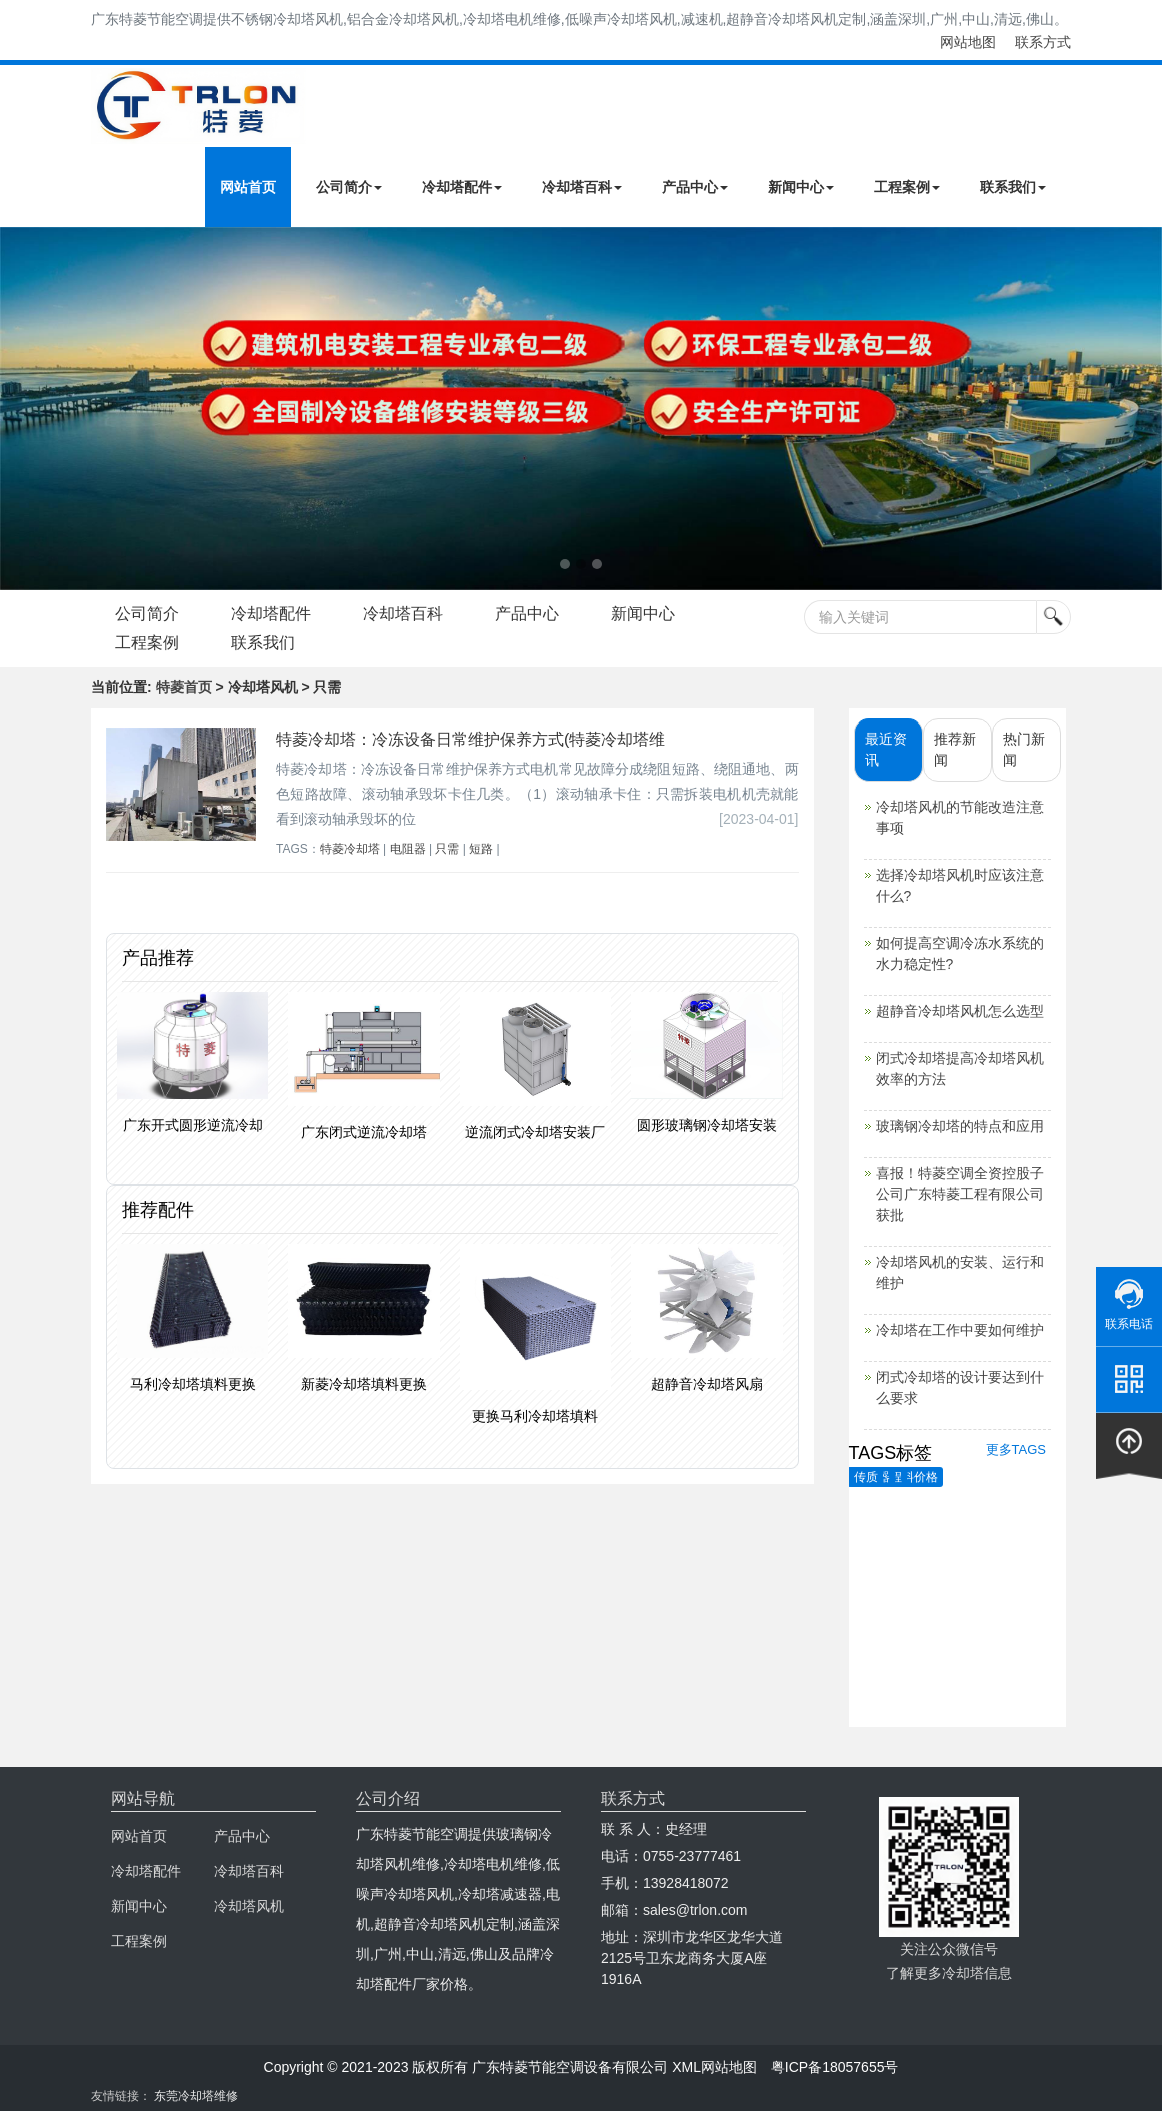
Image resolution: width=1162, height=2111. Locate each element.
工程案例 (907, 187)
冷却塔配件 (462, 187)
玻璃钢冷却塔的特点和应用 (960, 1126)
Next (20, 408)
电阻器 (408, 849)
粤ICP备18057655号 (835, 2067)
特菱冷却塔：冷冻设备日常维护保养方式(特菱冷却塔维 (470, 739)
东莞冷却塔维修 (196, 2096)
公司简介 (349, 187)
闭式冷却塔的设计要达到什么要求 (960, 1387)
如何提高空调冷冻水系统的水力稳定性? (960, 953)
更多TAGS (1016, 1449)
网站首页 (248, 187)
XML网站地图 (714, 2067)
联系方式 (1043, 42)
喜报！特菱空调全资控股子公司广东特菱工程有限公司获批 (960, 1194)
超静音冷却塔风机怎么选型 (960, 1011)
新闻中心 (801, 187)
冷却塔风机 (249, 1906)
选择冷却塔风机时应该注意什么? (960, 885)
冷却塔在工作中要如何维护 (960, 1330)
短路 (481, 849)
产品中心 (695, 187)
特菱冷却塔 (350, 849)
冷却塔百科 (582, 187)
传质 (866, 1477)
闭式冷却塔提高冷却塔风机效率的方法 (960, 1068)
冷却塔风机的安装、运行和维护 (960, 1272)
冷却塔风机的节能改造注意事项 (960, 817)
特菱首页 (184, 687)
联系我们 (1013, 187)
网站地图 (968, 42)
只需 (447, 849)
